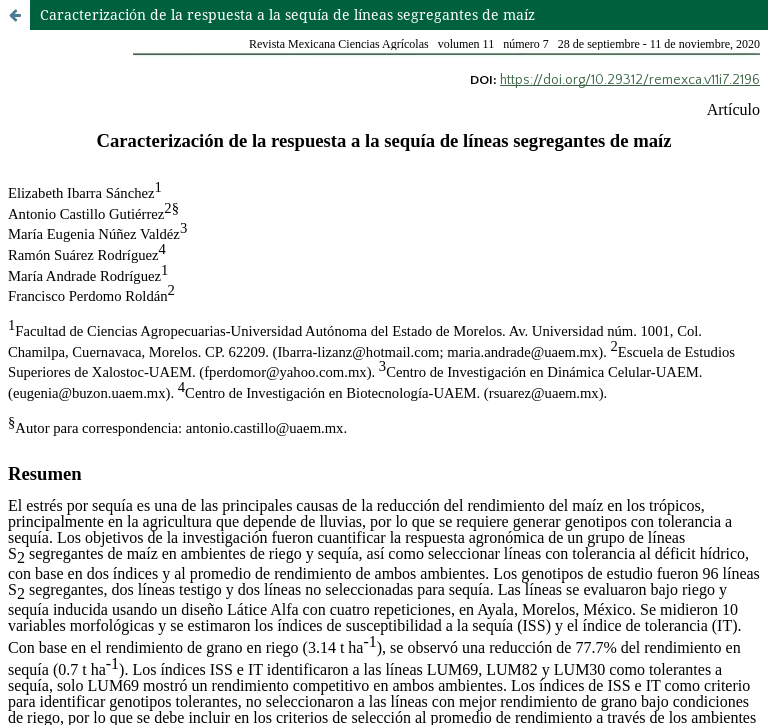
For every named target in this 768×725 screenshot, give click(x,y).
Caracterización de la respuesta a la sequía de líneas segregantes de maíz (287, 14)
